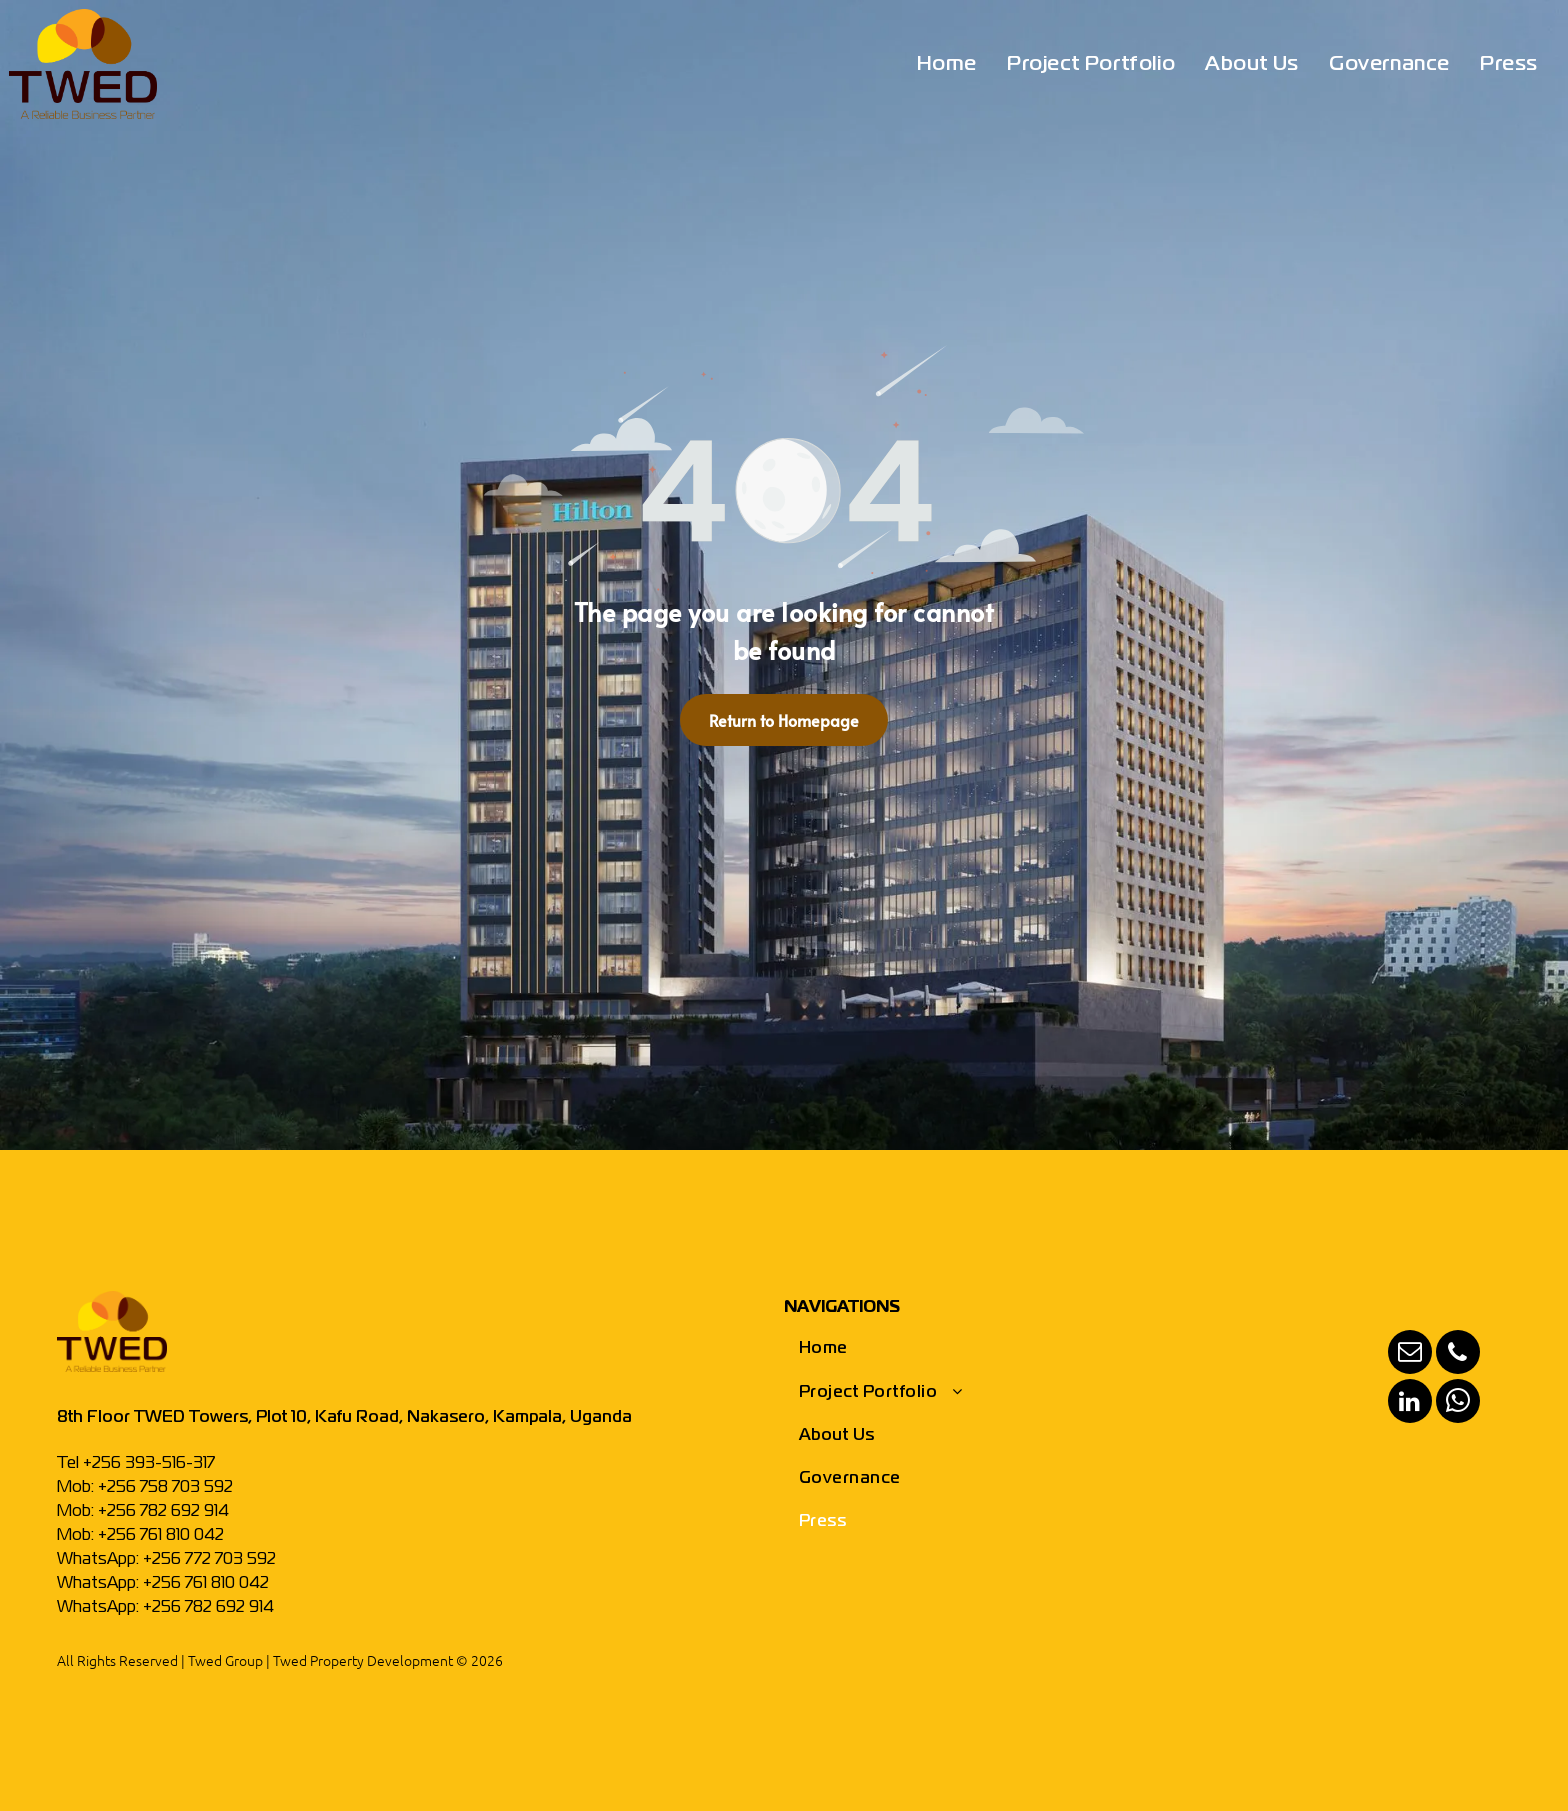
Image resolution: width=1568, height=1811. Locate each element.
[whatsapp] (1458, 1403)
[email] (1410, 1354)
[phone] (1458, 1354)
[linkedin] (1410, 1403)
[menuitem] (947, 65)
